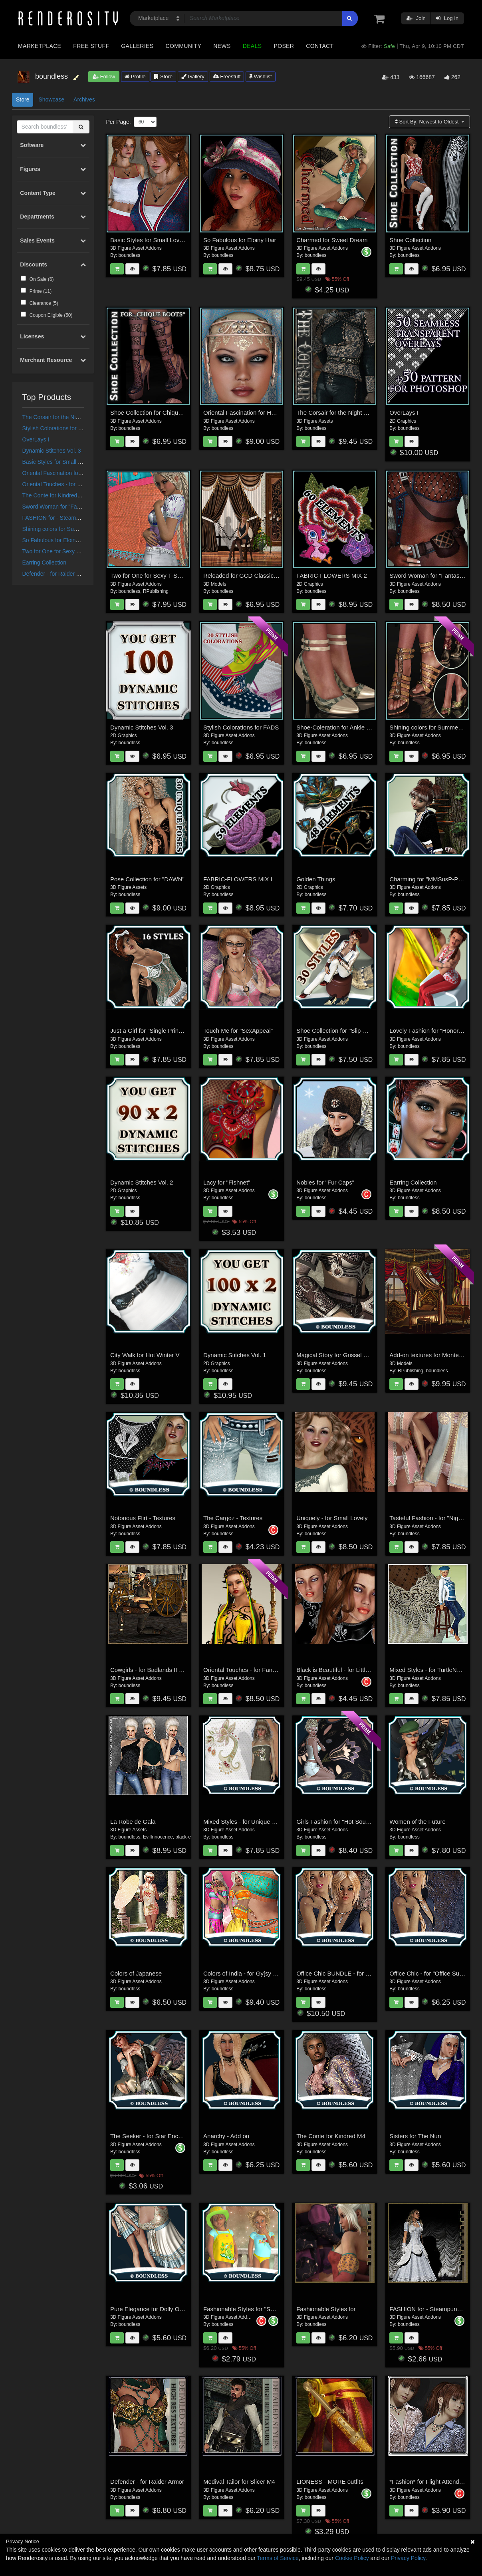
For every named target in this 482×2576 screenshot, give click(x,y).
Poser (284, 46)
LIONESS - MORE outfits (329, 2481)
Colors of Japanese (136, 1973)
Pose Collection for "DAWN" (147, 879)
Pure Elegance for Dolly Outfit (149, 2309)
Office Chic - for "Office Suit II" (429, 1973)
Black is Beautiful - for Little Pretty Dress (349, 1669)
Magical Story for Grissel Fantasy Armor (349, 1355)
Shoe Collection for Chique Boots (154, 412)
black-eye (185, 1837)
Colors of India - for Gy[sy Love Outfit (252, 1973)
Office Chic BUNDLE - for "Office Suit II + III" (355, 1973)
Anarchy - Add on (226, 2136)
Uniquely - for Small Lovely (331, 1518)
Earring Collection (44, 562)
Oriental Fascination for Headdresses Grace (76, 473)
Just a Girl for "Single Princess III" (155, 1030)
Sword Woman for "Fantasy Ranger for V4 (74, 506)
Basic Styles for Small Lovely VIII (63, 462)
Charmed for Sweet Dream (331, 240)
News (221, 46)
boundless (130, 255)
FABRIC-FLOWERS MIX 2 (331, 575)
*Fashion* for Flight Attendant (428, 2481)
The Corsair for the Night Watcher (64, 417)
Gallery (192, 77)
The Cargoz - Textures (232, 1518)
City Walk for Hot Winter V (145, 1355)
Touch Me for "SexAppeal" (238, 1030)
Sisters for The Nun (415, 2136)
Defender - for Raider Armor (56, 573)
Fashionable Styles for (325, 2309)
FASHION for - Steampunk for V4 (63, 518)
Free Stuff (91, 46)
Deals (252, 46)
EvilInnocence (158, 1837)
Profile (135, 77)
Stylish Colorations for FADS (57, 428)
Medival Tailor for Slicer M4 (239, 2481)
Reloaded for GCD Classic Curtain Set (254, 575)
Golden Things (315, 879)
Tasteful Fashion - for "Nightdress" (434, 1518)
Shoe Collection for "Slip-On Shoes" (343, 1030)
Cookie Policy (352, 2558)
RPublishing (156, 591)
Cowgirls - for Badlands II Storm (152, 1669)
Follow (104, 77)
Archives (84, 99)
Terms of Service (278, 2558)
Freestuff (227, 77)
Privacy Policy (408, 2558)
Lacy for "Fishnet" (226, 1182)
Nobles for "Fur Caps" (325, 1182)
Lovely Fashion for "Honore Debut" (435, 1030)
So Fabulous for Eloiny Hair (56, 540)
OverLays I (36, 439)
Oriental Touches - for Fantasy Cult (65, 484)
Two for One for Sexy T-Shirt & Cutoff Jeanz (76, 551)
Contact (319, 46)
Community (184, 46)
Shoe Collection (410, 240)
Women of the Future (417, 1821)
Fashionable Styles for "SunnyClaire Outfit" (260, 2309)
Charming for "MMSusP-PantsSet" (434, 879)
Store (163, 77)
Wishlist (260, 77)
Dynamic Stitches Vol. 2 (141, 1182)
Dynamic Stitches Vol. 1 (234, 1355)
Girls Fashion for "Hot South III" (337, 1821)
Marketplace (39, 46)
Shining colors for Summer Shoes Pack (71, 529)
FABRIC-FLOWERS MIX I (237, 879)
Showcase (51, 99)
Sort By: (427, 122)
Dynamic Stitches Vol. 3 (51, 450)
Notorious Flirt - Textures (142, 1518)
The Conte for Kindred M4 (54, 495)
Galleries (137, 46)
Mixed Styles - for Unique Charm (246, 1821)
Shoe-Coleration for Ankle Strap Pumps (348, 727)
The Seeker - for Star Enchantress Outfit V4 (168, 2136)
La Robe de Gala (132, 1821)
